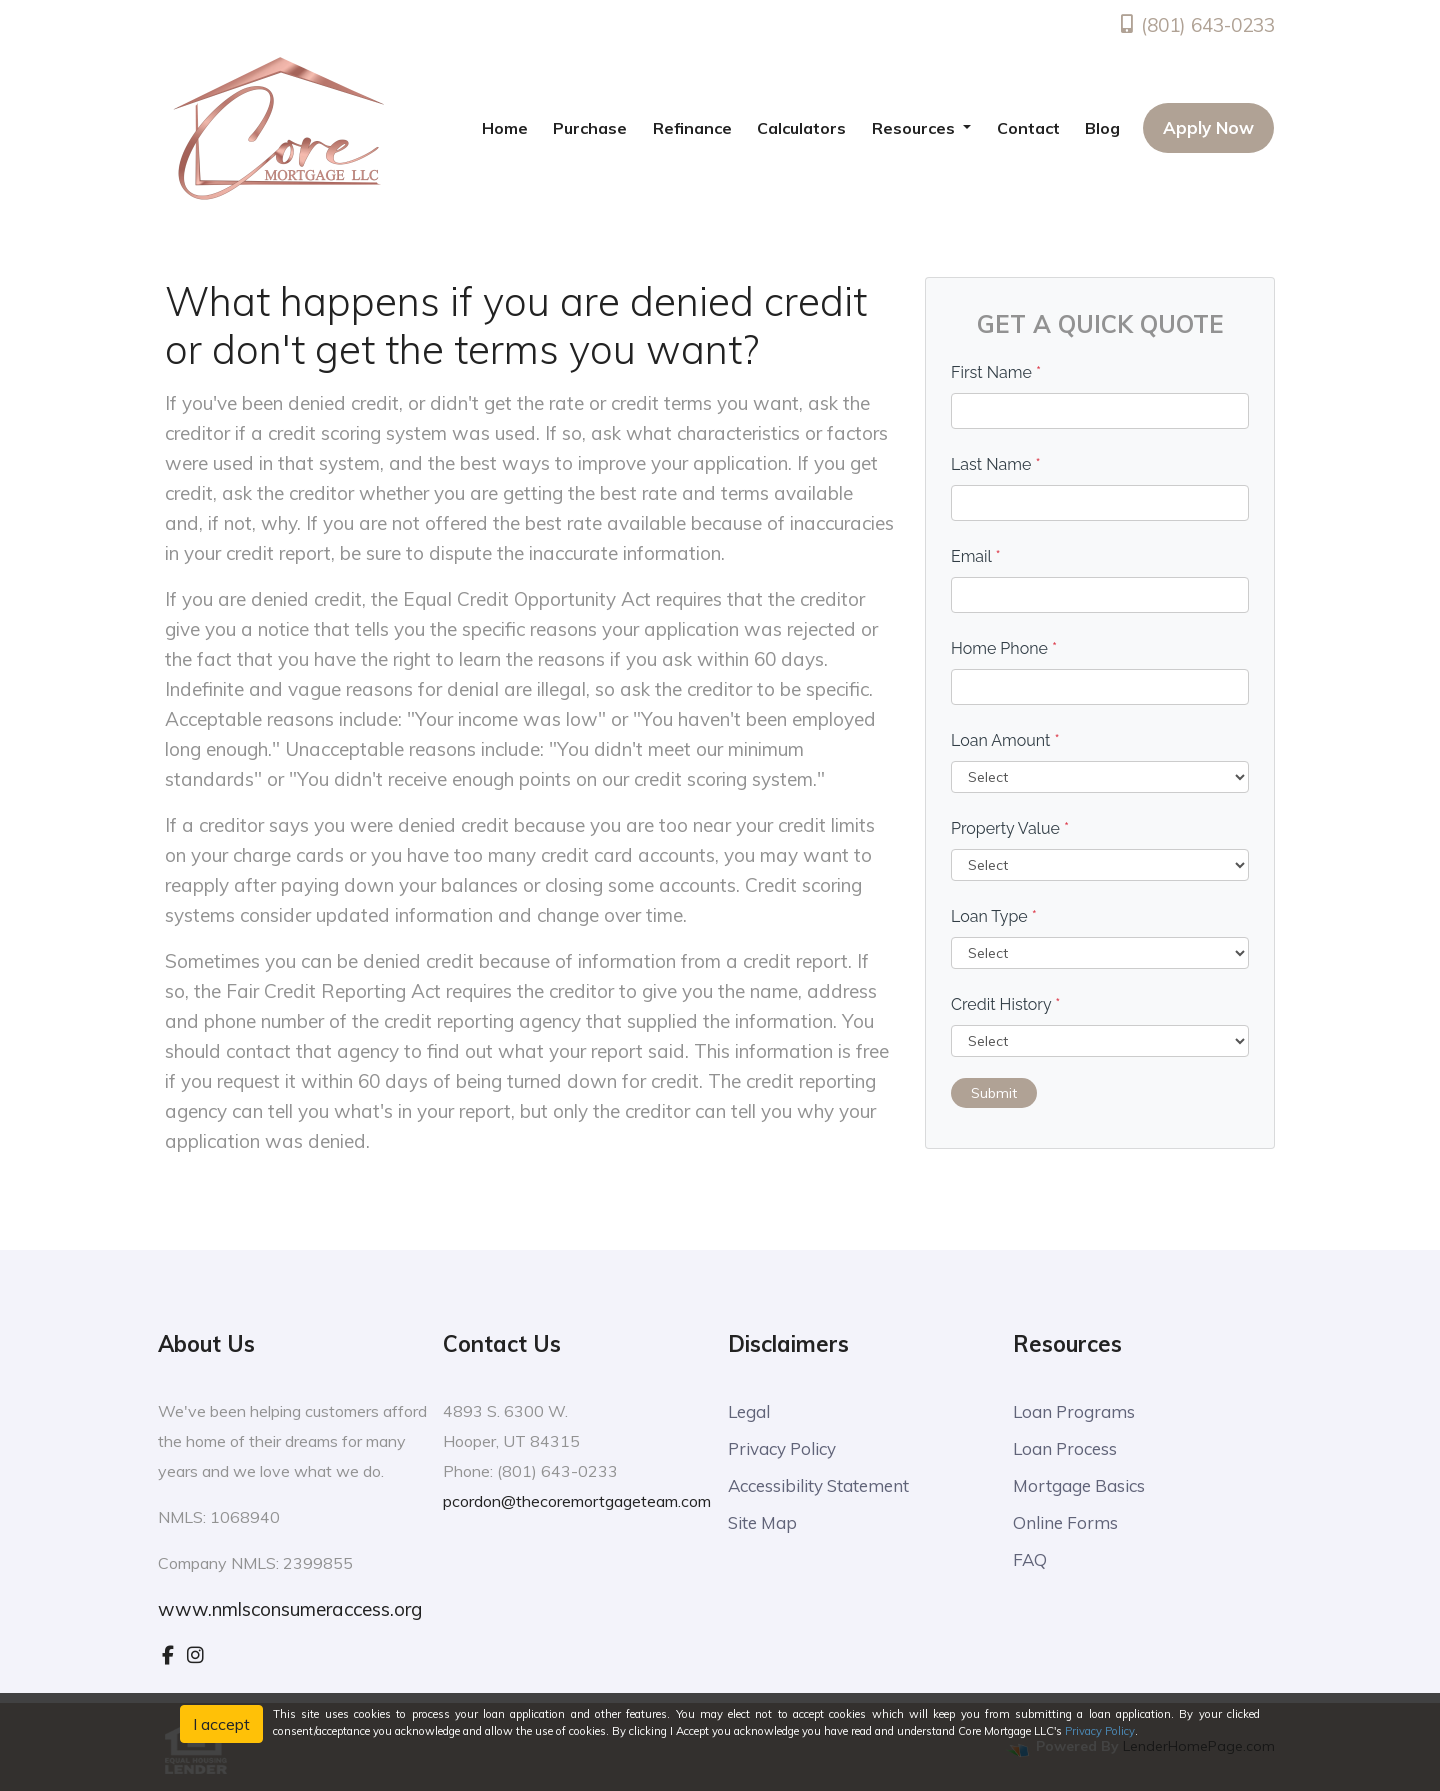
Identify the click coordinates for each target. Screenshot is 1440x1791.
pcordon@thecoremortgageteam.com (577, 1501)
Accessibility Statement (818, 1485)
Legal (749, 1411)
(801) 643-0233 (1196, 25)
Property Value (1010, 828)
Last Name (996, 464)
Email (976, 556)
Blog (1102, 128)
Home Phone (1004, 648)
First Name (996, 372)
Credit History (1005, 1004)
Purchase (590, 128)
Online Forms (1065, 1522)
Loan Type (994, 916)
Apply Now (1208, 127)
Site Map (762, 1522)
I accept (221, 1724)
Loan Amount (1005, 740)
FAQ (1030, 1559)
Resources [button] (915, 128)
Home (505, 128)
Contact (1028, 128)
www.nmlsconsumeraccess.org (290, 1609)
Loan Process (1065, 1448)
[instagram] (195, 1655)
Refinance (692, 128)
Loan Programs (1074, 1411)
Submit (994, 1093)
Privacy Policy (782, 1448)
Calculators (801, 128)
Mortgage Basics (1079, 1485)
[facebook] (168, 1655)
